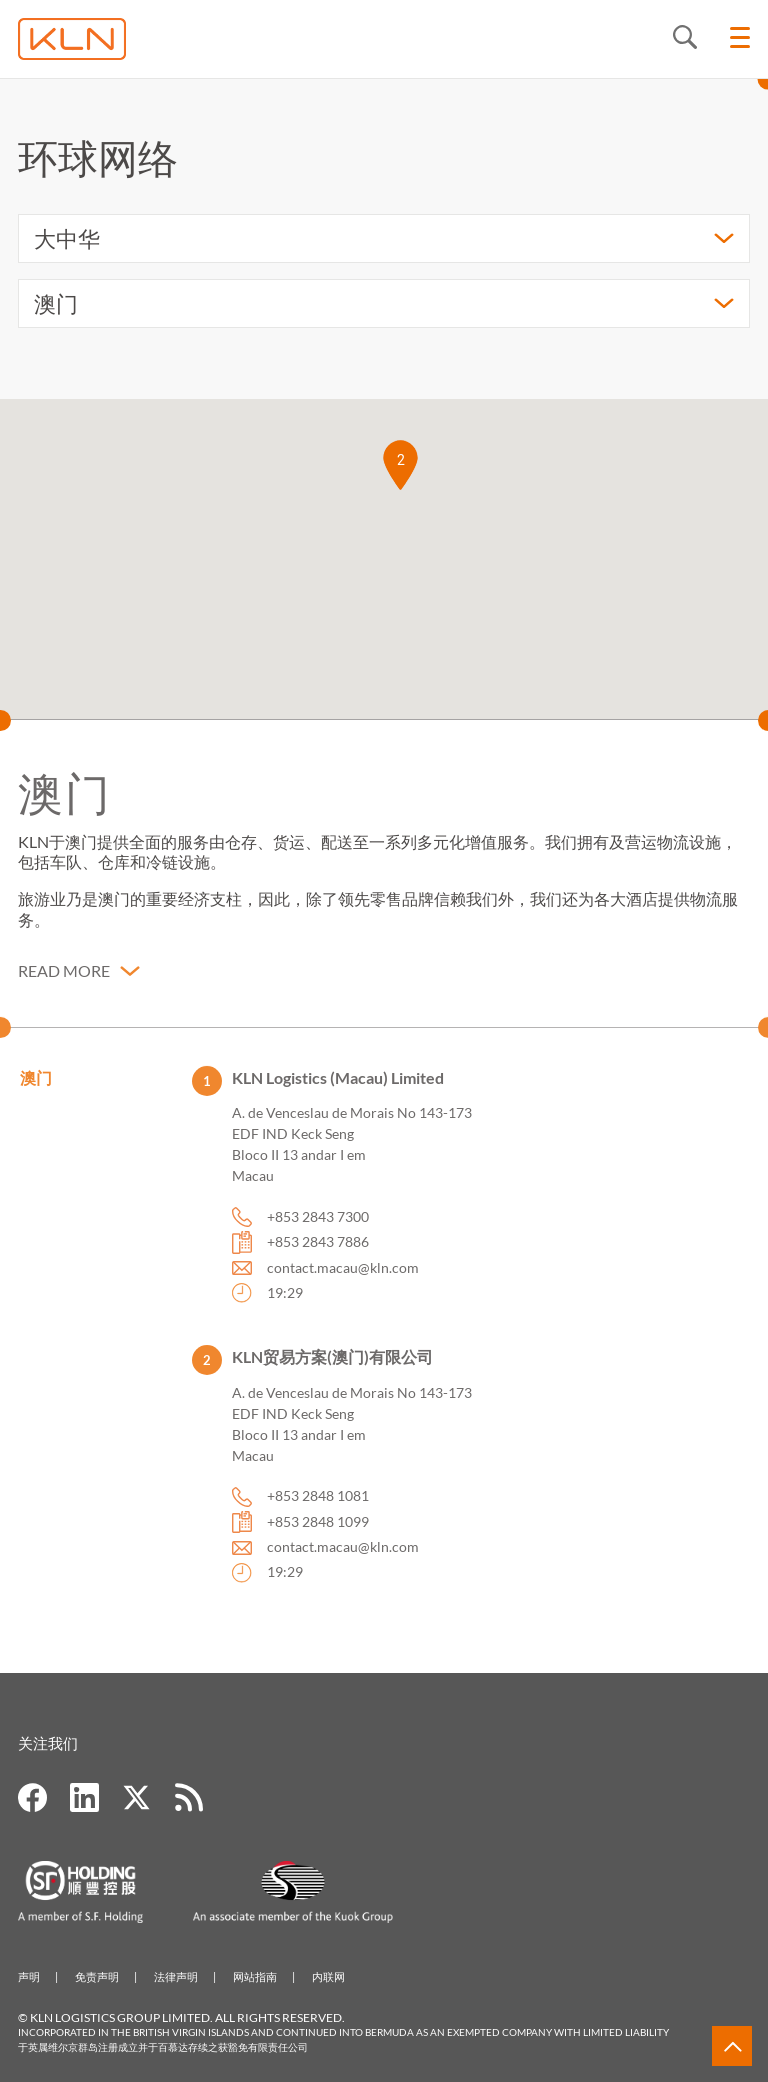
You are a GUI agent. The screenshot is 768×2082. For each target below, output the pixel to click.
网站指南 (255, 1976)
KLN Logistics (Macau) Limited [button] (338, 1091)
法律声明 (176, 1976)
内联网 (328, 1976)
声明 (29, 1976)
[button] (400, 465)
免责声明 (97, 1976)
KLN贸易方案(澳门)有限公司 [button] (332, 1371)
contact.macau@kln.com (343, 1281)
